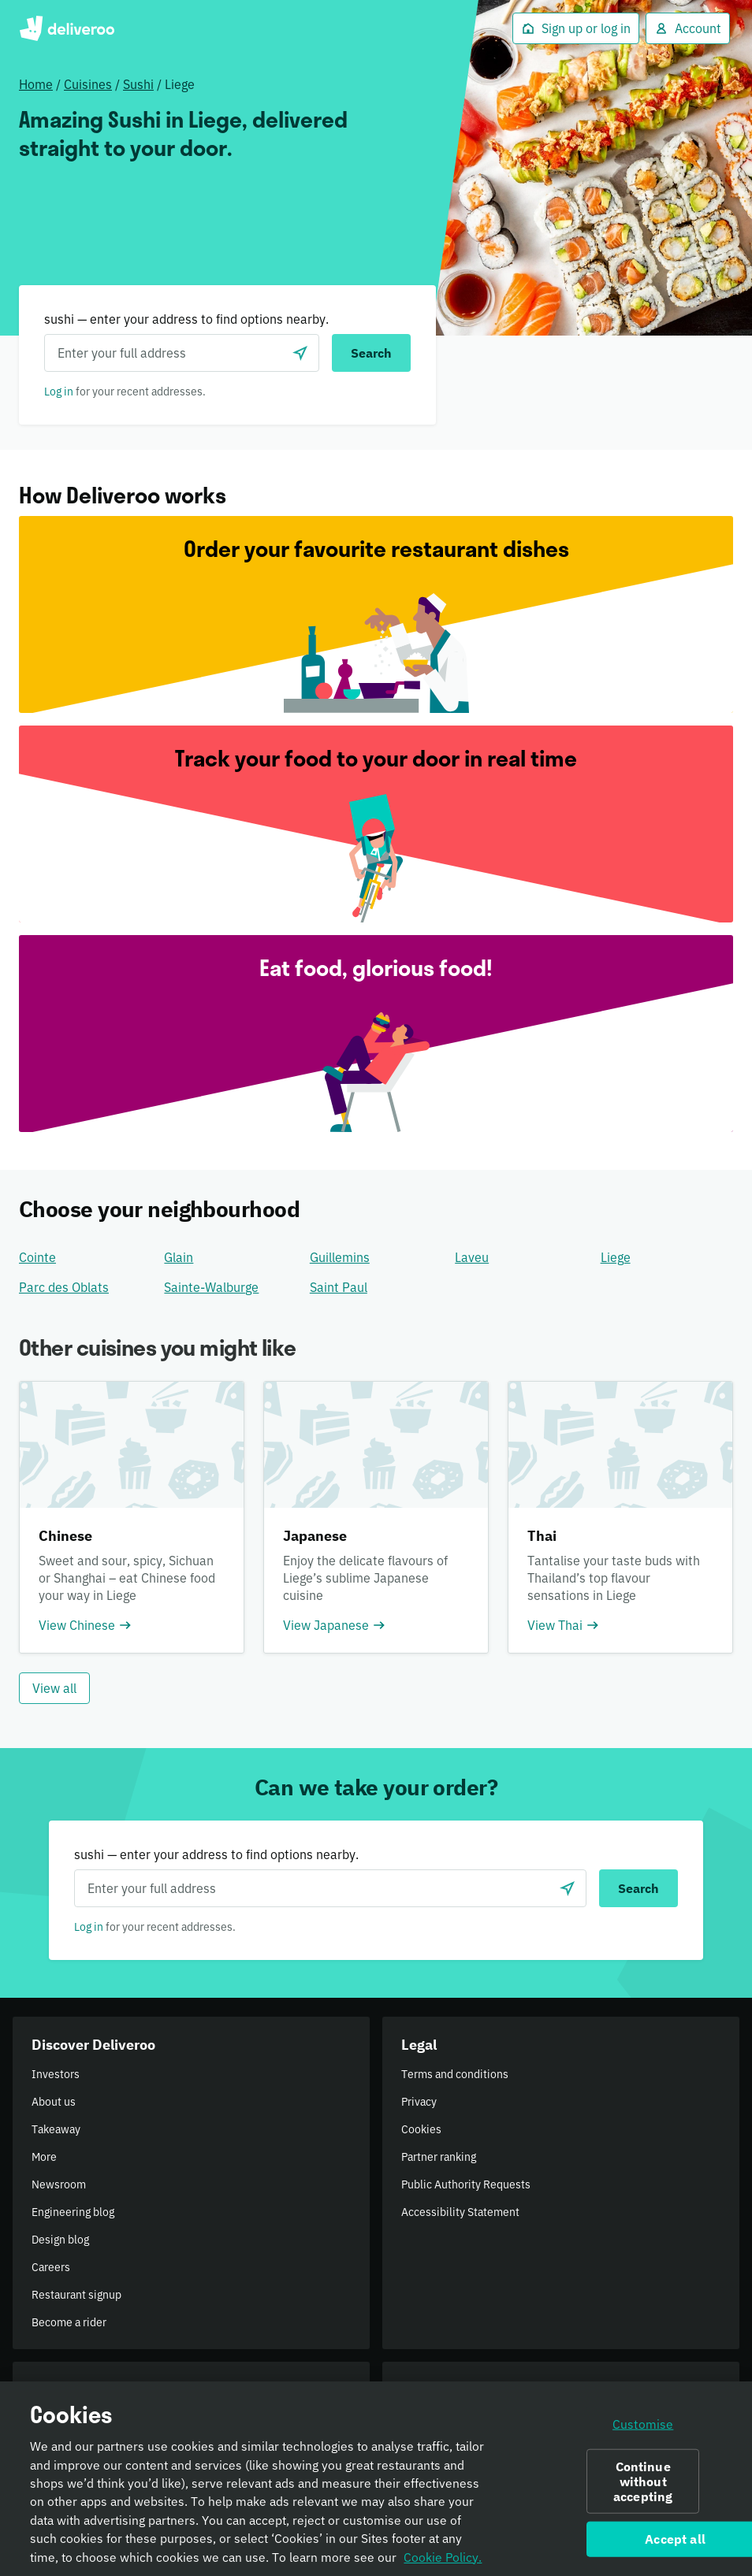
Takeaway (56, 2129)
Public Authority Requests (465, 2184)
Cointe (37, 1257)
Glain (178, 1257)
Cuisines (88, 84)
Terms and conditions (454, 2074)
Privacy (419, 2102)
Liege (616, 1257)
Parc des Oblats (64, 1287)
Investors (56, 2074)
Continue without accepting (642, 2488)
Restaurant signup (76, 2295)
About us (54, 2102)
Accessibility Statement (460, 2212)
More (44, 2157)
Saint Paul (338, 1287)
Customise (642, 2431)
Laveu (472, 1257)
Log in (58, 391)
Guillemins (340, 1257)
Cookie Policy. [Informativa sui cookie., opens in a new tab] (443, 2564)
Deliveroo (66, 28)
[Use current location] (300, 353)
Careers (51, 2267)
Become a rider (69, 2322)
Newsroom (59, 2184)
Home (36, 84)
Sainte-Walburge (211, 1287)
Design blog (60, 2240)
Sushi (138, 84)
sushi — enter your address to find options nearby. (186, 319)
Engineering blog (73, 2212)
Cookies (421, 2129)
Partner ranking (438, 2157)
